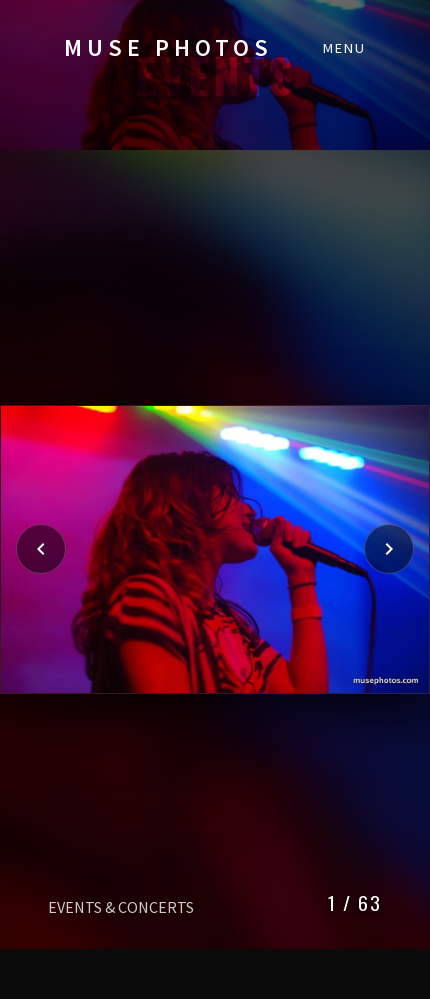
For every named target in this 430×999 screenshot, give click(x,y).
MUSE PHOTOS (168, 47)
